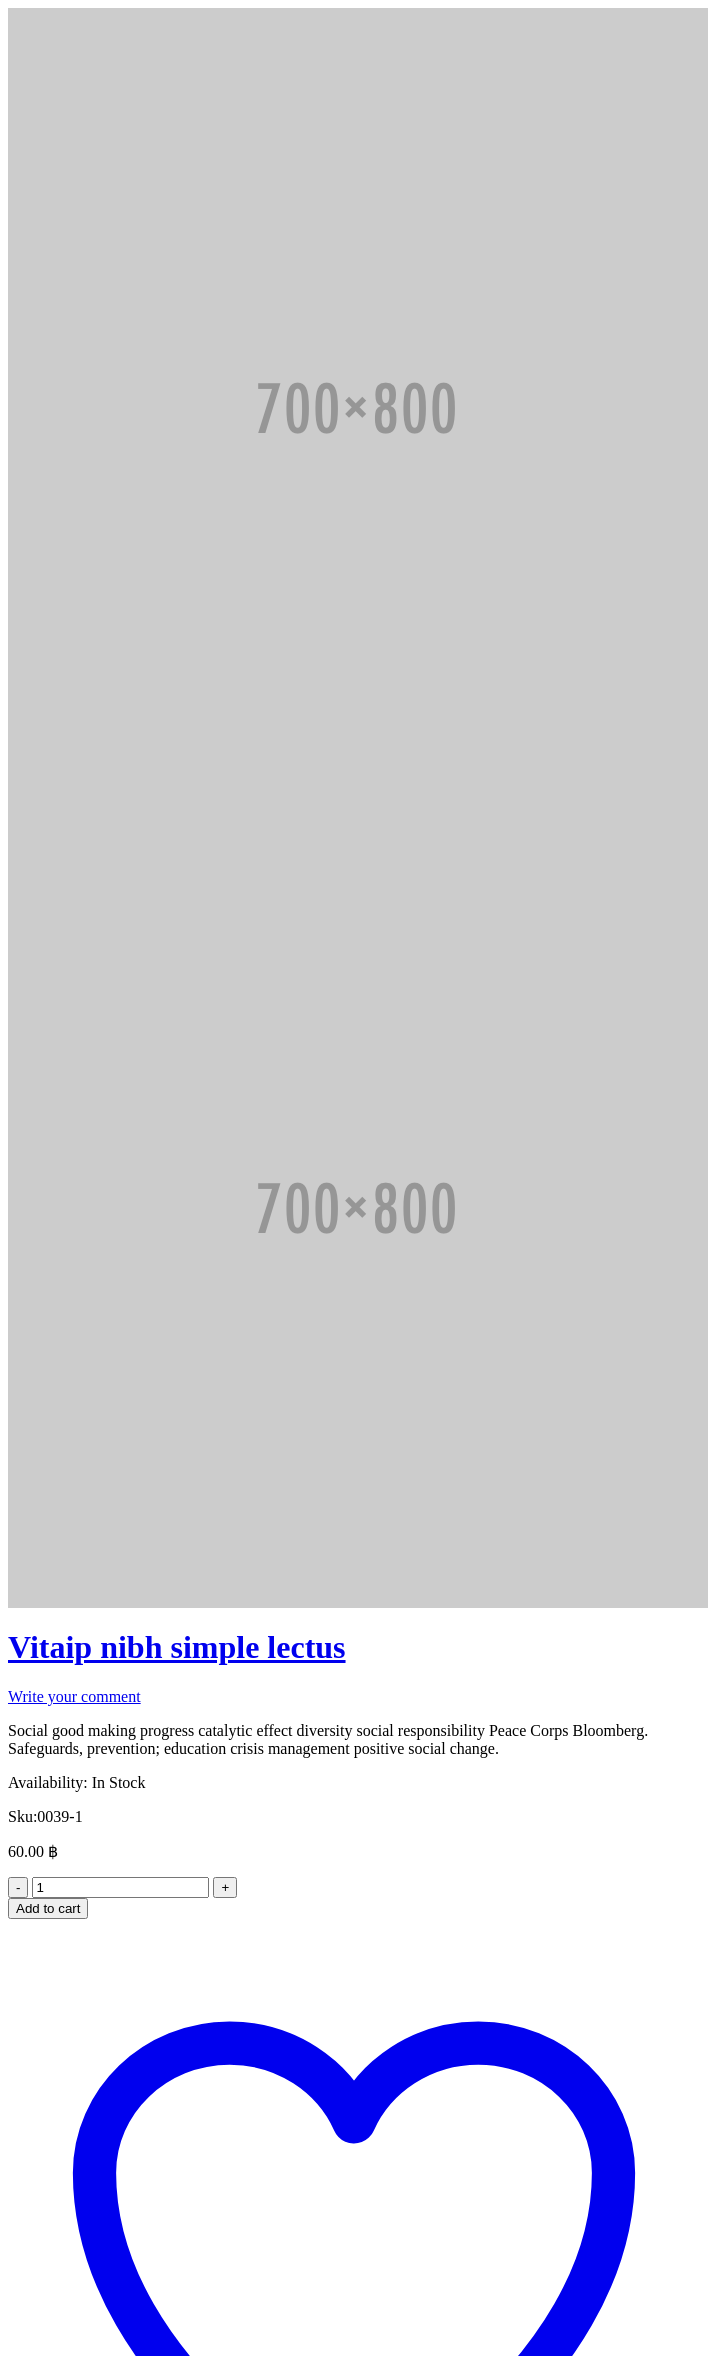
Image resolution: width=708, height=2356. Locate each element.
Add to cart (48, 1908)
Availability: (48, 1782)
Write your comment (74, 1696)
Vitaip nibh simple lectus (177, 1647)
